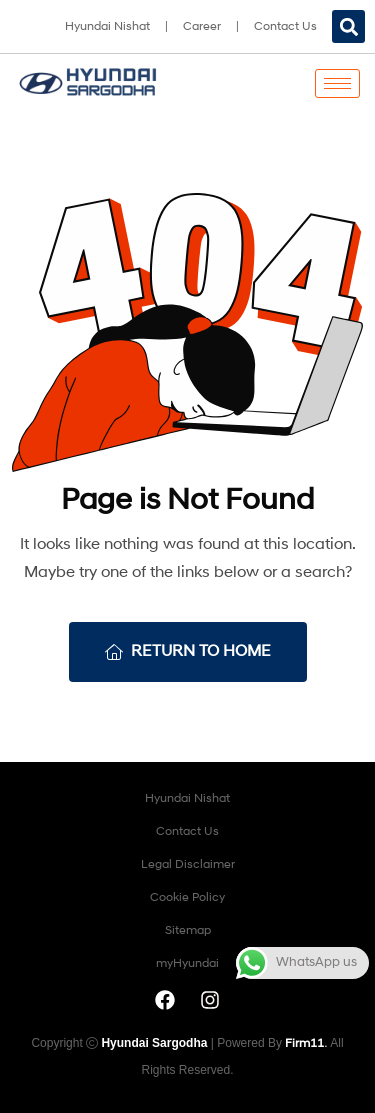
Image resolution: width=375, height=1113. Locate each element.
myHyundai (187, 964)
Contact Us (285, 27)
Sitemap (188, 931)
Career (202, 27)
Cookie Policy (187, 898)
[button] (348, 26)
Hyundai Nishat (107, 27)
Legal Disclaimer (188, 865)
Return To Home (188, 652)
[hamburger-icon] (337, 83)
